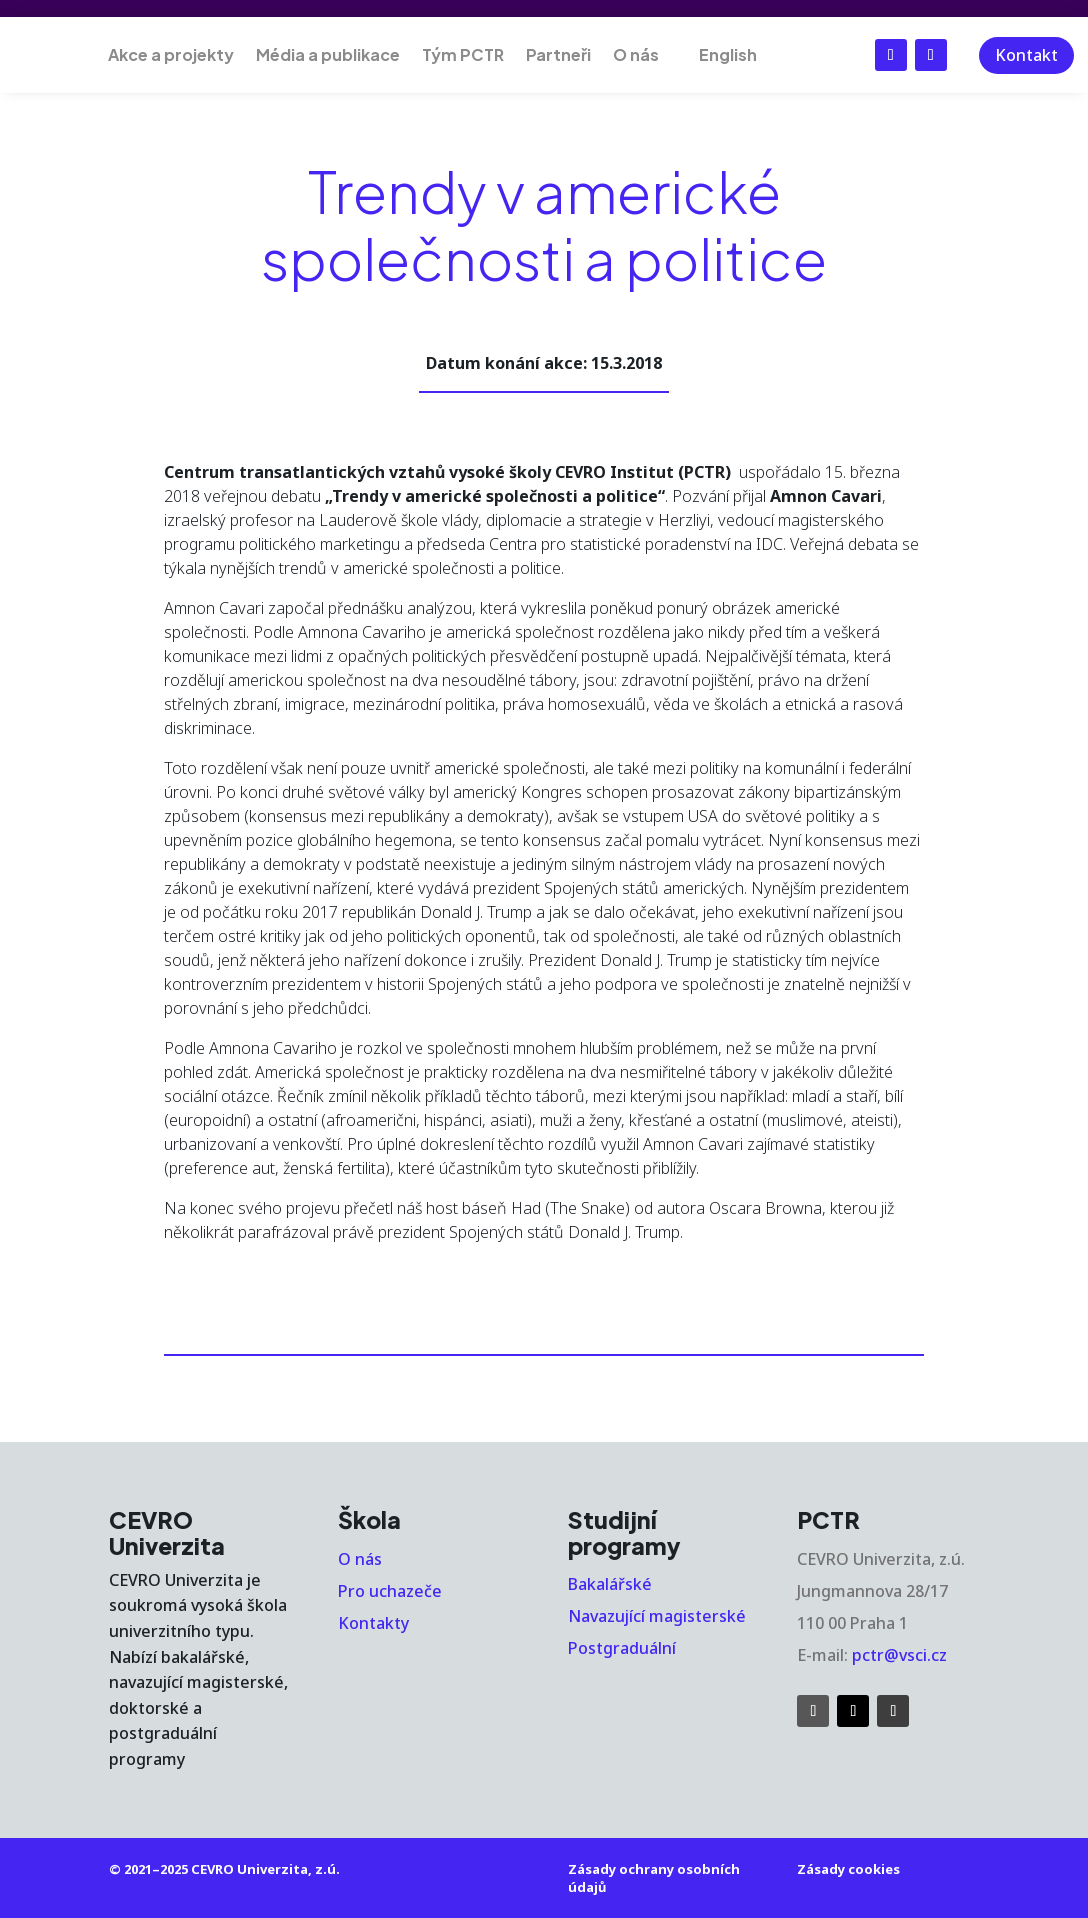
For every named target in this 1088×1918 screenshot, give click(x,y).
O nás (636, 54)
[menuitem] (719, 55)
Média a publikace (328, 54)
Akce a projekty (171, 54)
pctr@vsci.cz (899, 1655)
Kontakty (373, 1623)
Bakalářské (610, 1584)
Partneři (558, 54)
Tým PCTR (463, 54)
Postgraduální (622, 1648)
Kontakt (1026, 55)
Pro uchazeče (390, 1591)
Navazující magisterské (657, 1616)
